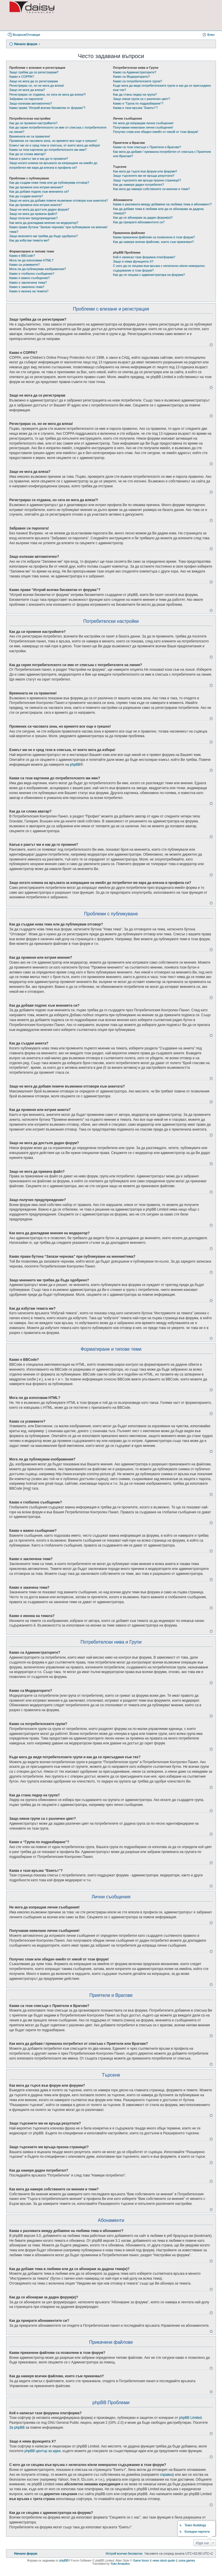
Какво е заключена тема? (28, 282)
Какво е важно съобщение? (29, 278)
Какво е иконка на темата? (29, 291)
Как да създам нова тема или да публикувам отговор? (49, 182)
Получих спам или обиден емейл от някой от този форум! (155, 131)
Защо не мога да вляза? (27, 90)
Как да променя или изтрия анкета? (35, 205)
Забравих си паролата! (26, 99)
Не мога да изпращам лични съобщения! (143, 123)
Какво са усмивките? (24, 264)
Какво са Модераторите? (131, 76)
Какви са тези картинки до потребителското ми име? (48, 149)
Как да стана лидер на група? (135, 94)
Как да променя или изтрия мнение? (36, 187)
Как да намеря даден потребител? (138, 184)
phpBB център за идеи (42, 2451)
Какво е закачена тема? (26, 287)
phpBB (75, 765)
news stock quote (164, 2560)
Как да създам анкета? (26, 196)
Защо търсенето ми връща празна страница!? (147, 180)
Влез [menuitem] (210, 34)
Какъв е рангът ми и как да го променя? (38, 158)
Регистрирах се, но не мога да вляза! (36, 85)
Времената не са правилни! (29, 136)
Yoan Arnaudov (120, 2563)
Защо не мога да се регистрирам (33, 81)
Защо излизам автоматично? (30, 103)
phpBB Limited (190, 2418)
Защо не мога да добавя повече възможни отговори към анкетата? (58, 200)
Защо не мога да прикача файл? (33, 213)
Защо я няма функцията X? (133, 261)
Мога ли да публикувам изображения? (37, 269)
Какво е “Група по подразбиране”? (138, 103)
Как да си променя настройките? (33, 123)
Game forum (141, 2560)
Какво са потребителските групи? (137, 81)
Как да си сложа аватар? (27, 154)
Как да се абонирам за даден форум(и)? (143, 217)
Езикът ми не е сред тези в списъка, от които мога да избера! (54, 145)
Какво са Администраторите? (134, 72)
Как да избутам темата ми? (29, 240)
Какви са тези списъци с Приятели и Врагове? (147, 147)
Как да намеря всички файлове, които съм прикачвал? (153, 242)
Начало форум (25, 44)
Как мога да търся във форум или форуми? (145, 171)
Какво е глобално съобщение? (31, 273)
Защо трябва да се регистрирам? (33, 72)
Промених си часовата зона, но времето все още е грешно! (53, 140)
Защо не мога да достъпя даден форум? (39, 209)
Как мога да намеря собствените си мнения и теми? (151, 189)
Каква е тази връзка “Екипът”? (135, 107)
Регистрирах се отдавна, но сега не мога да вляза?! (47, 94)
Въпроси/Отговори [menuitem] (26, 34)
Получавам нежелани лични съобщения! (143, 127)
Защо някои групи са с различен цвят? (141, 99)
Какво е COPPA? (21, 76)
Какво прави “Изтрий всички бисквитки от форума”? (47, 107)
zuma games (186, 2560)
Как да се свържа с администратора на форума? (149, 274)
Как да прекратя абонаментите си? (139, 222)
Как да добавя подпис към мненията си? (39, 191)
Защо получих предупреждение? (33, 218)
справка (166, 2475)
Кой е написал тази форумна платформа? (144, 257)
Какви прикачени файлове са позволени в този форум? (154, 237)
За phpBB (17, 2428)
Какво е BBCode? (22, 255)
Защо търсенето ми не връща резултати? (143, 175)
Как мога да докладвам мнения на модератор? (43, 222)
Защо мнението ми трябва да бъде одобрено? (43, 236)
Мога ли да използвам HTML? (31, 260)
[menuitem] (124, 2553)
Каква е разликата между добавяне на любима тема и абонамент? (162, 204)
